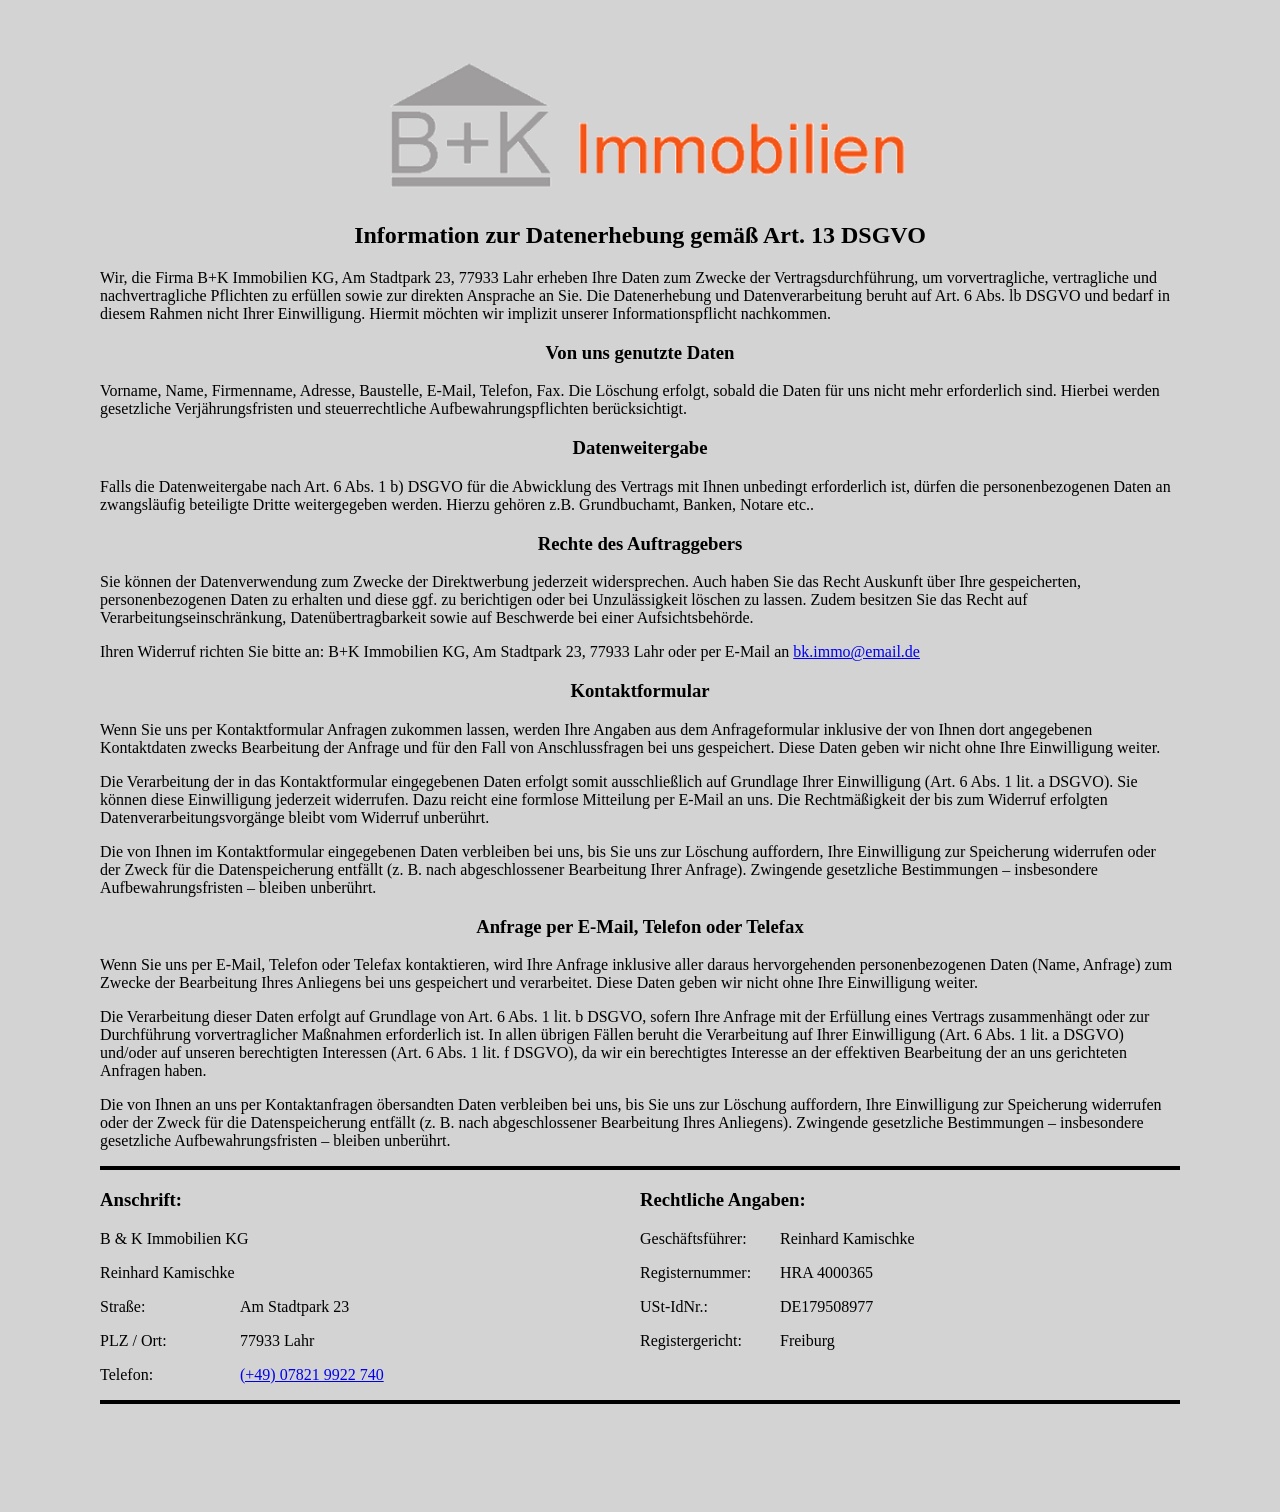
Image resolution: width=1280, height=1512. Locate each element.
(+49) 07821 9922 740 (312, 1374)
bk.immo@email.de (856, 651)
